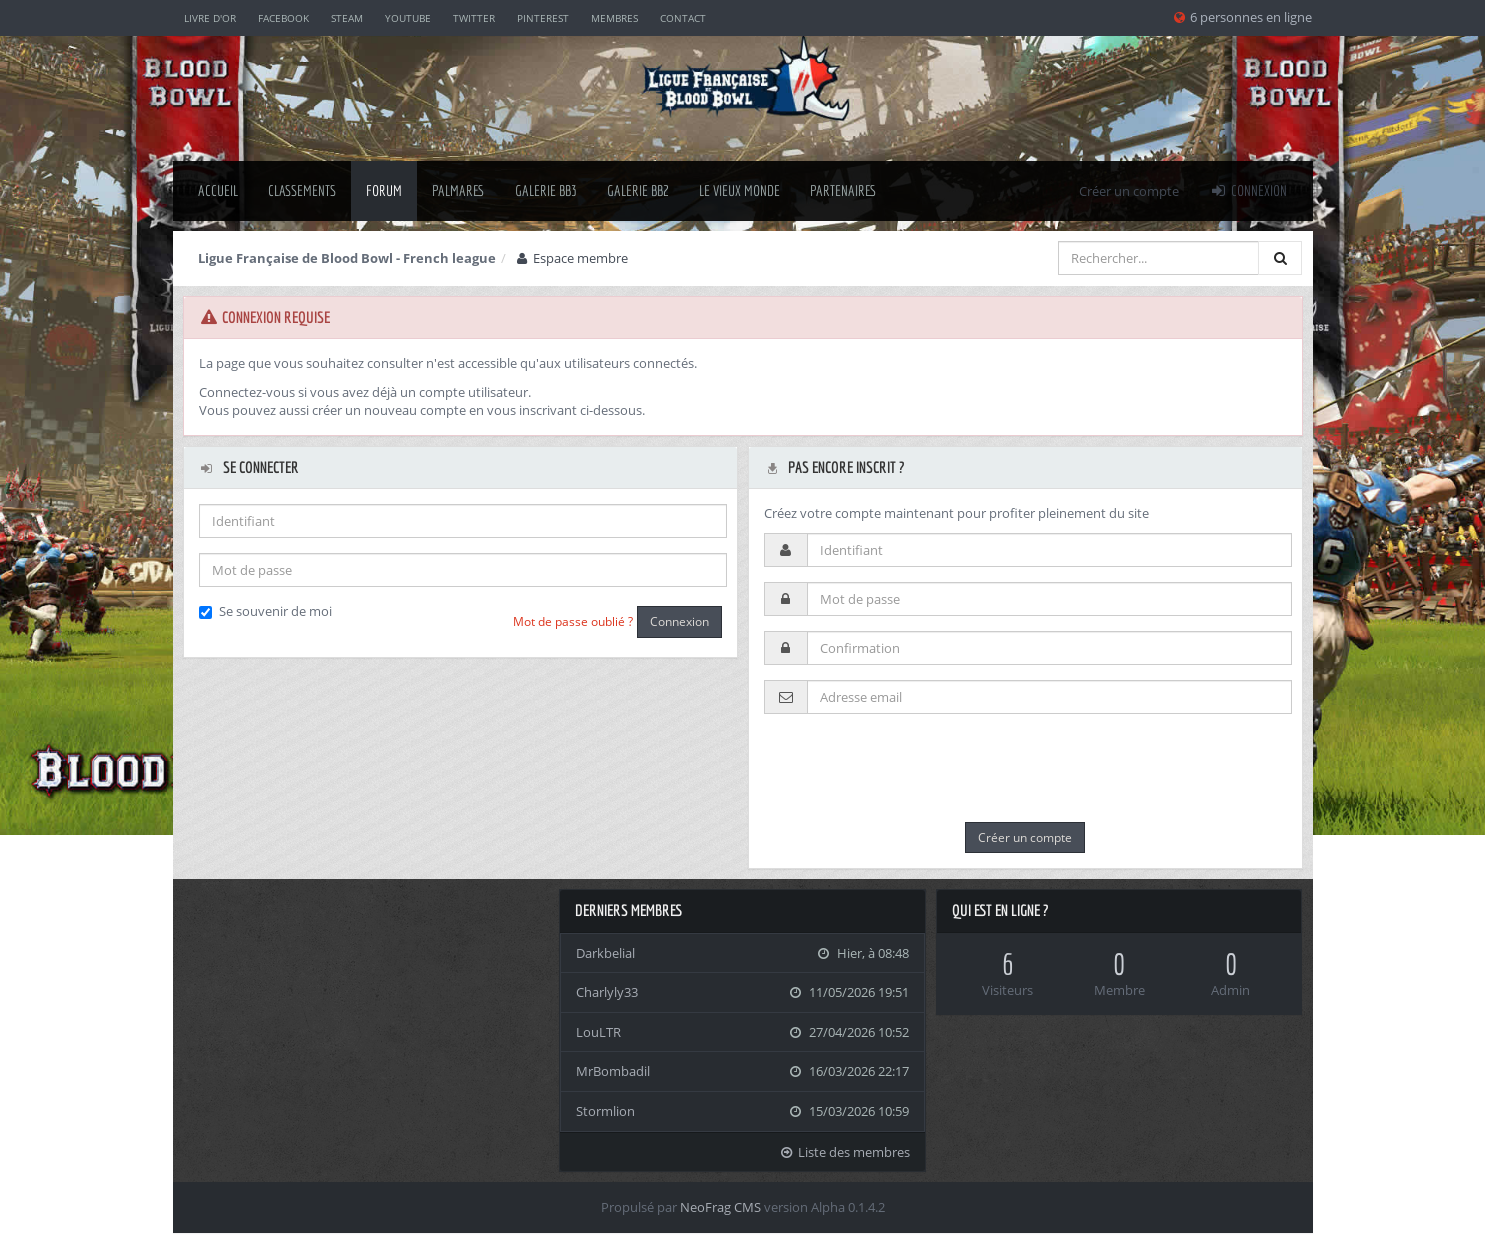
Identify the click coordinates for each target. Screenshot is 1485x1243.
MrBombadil (613, 1071)
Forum (384, 190)
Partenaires (843, 190)
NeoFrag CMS (720, 1207)
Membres (614, 18)
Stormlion (605, 1111)
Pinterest (543, 18)
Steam (347, 18)
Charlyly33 (607, 992)
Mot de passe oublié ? (573, 621)
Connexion (1248, 190)
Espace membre (571, 258)
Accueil (218, 190)
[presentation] (916, 768)
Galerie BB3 (546, 190)
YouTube (408, 18)
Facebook (283, 18)
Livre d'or (210, 18)
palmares (458, 190)
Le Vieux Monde (739, 190)
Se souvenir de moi (265, 611)
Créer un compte (1129, 191)
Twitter (474, 18)
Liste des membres (844, 1152)
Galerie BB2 (638, 190)
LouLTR (598, 1032)
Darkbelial (605, 953)
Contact (683, 18)
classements (302, 190)
